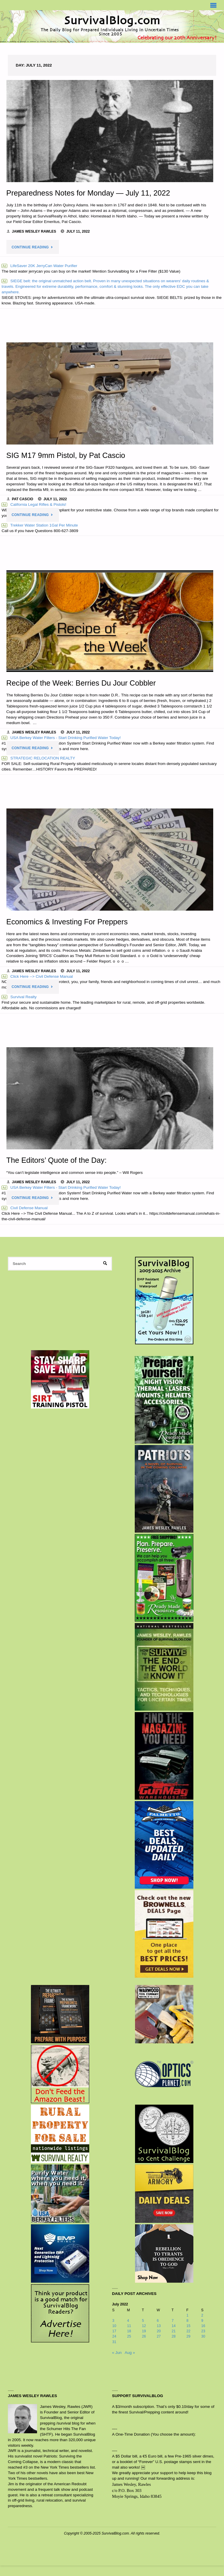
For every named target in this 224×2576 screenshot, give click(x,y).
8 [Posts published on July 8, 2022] (187, 2321)
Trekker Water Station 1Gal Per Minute (39, 525)
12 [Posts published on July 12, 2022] (144, 2326)
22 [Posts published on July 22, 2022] (188, 2331)
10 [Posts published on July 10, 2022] (114, 2326)
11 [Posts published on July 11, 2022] (129, 2326)
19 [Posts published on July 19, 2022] (144, 2331)
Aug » (130, 2352)
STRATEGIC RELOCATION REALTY (38, 758)
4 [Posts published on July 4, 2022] (128, 2321)
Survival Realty (18, 997)
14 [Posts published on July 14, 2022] (174, 2326)
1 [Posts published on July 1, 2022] (187, 2315)
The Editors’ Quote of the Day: (56, 1160)
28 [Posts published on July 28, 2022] (174, 2336)
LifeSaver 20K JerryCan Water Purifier (39, 266)
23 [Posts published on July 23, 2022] (203, 2331)
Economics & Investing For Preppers (67, 922)
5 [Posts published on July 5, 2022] (143, 2321)
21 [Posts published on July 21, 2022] (174, 2331)
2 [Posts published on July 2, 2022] (202, 2315)
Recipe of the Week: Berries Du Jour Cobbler (81, 683)
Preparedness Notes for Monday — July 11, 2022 (88, 193)
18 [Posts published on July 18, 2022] (129, 2331)
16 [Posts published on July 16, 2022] (203, 2326)
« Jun (117, 2352)
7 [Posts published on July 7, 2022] (173, 2321)
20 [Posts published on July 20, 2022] (159, 2331)
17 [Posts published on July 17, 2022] (114, 2331)
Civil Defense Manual (24, 1208)
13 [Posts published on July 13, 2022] (159, 2326)
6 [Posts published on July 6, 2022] (158, 2321)
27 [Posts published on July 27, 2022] (159, 2336)
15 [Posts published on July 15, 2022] (188, 2326)
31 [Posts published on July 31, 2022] (114, 2342)
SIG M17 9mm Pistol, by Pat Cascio (65, 455)
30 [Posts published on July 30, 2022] (203, 2336)
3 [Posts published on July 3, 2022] (113, 2321)
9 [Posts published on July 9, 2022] (202, 2321)
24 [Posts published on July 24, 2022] (114, 2336)
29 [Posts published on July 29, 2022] (188, 2336)
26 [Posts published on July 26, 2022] (144, 2336)
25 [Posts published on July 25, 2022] (129, 2336)
